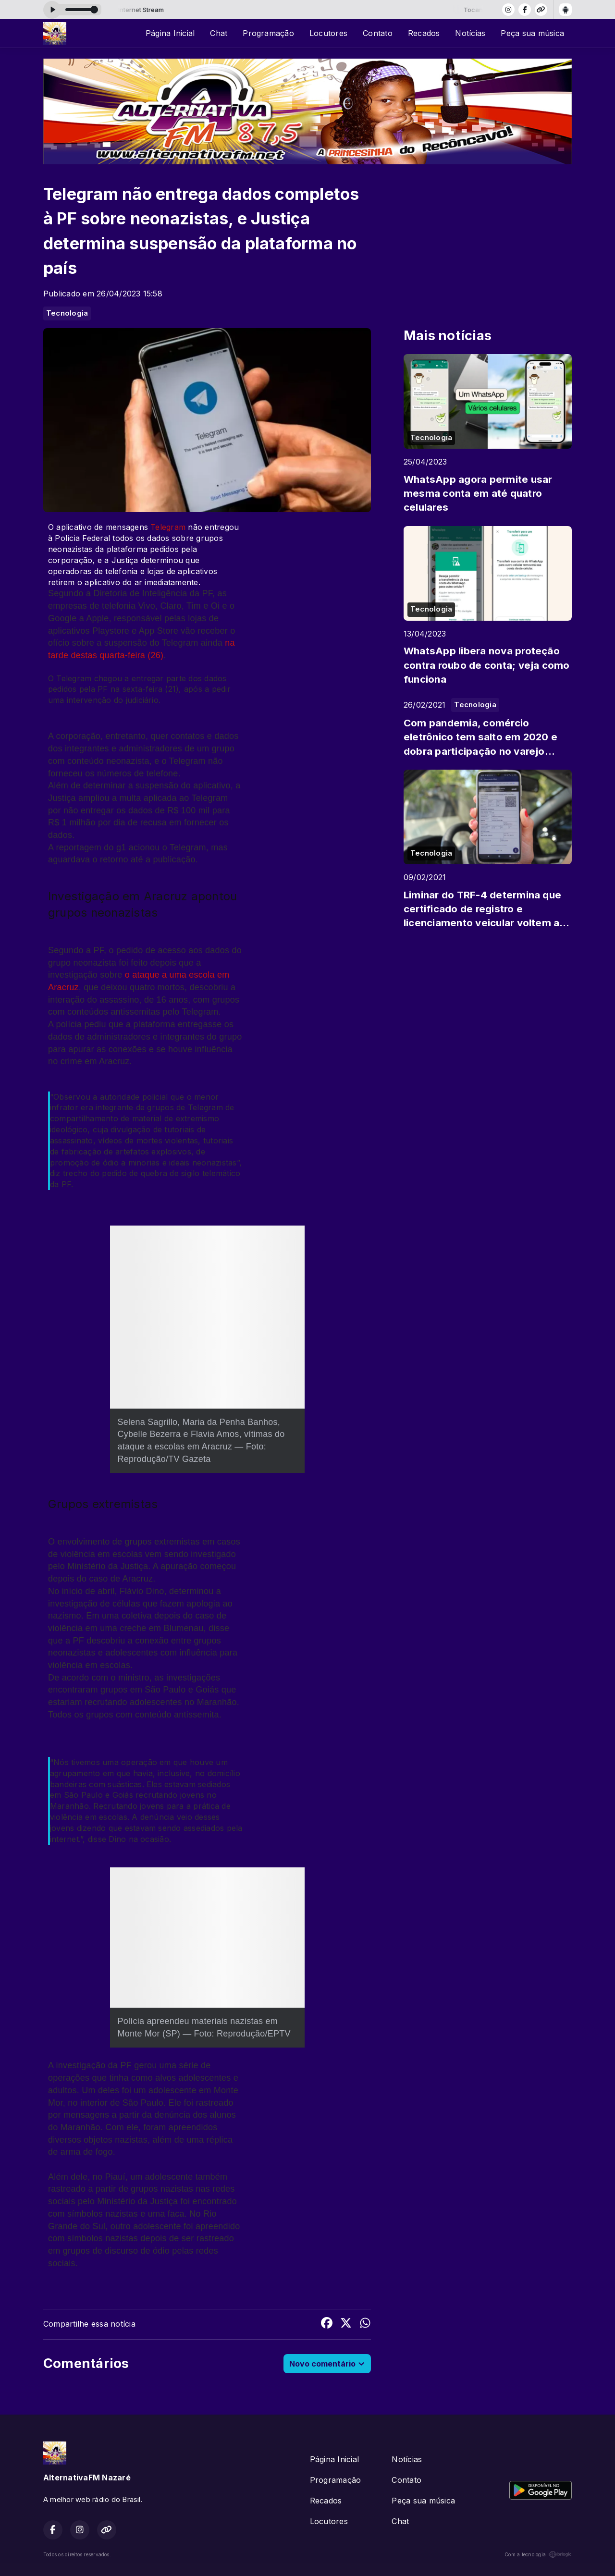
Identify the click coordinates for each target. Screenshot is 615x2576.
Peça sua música (532, 33)
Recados (424, 33)
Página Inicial (170, 33)
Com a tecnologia (538, 2554)
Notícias (470, 33)
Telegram (167, 527)
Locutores (328, 33)
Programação (268, 33)
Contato (378, 33)
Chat (218, 33)
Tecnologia (67, 313)
